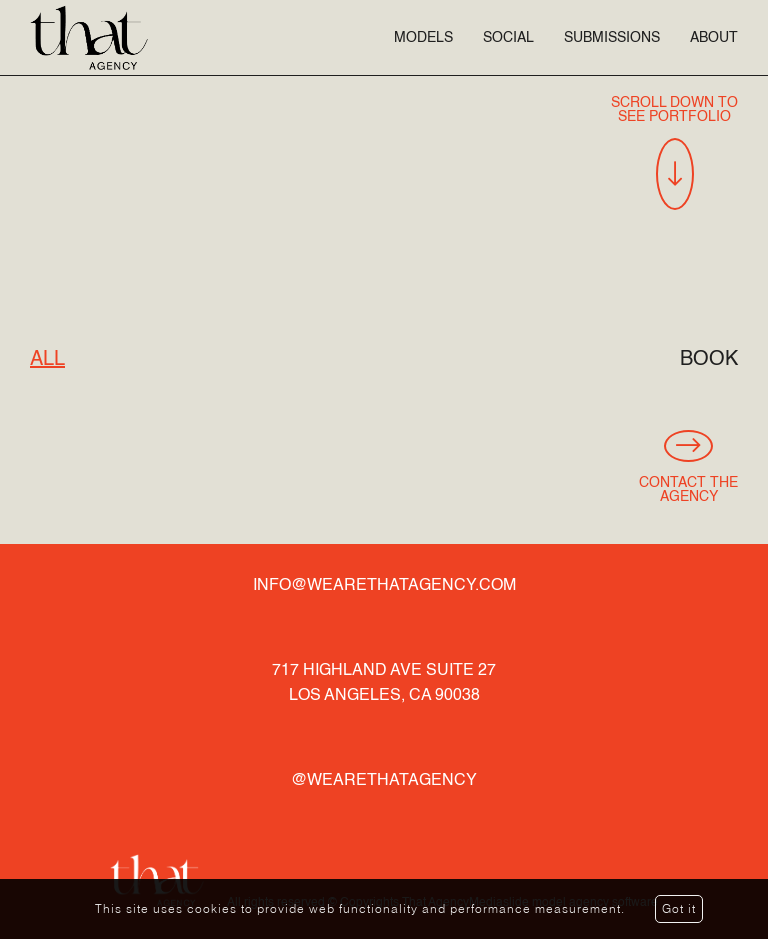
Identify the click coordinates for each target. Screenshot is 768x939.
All (47, 360)
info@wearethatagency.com (384, 586)
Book (709, 360)
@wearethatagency (384, 781)
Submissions (612, 38)
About (714, 38)
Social (508, 38)
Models (423, 38)
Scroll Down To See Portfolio (674, 153)
